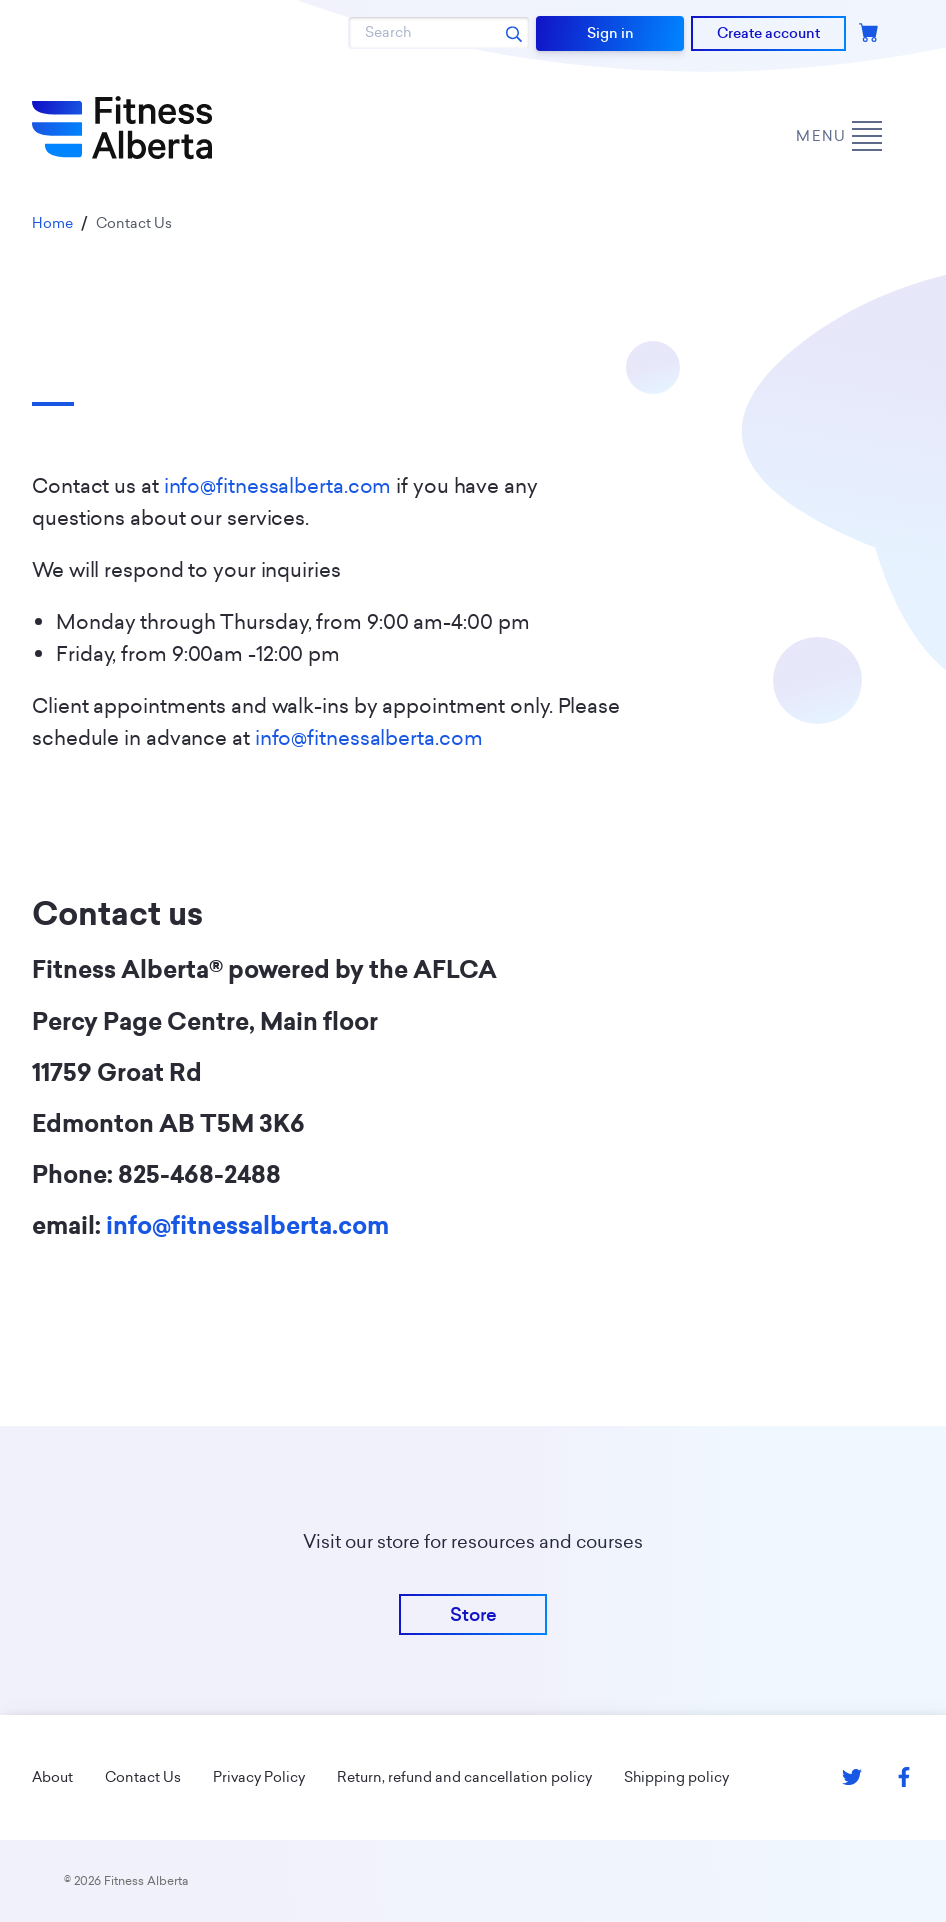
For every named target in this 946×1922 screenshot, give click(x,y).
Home (52, 223)
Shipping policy (676, 1777)
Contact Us (143, 1777)
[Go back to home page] (122, 128)
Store (473, 1614)
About (52, 1777)
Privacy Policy (259, 1777)
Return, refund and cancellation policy (464, 1777)
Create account (768, 33)
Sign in (610, 33)
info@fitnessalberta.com (278, 486)
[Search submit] (514, 33)
